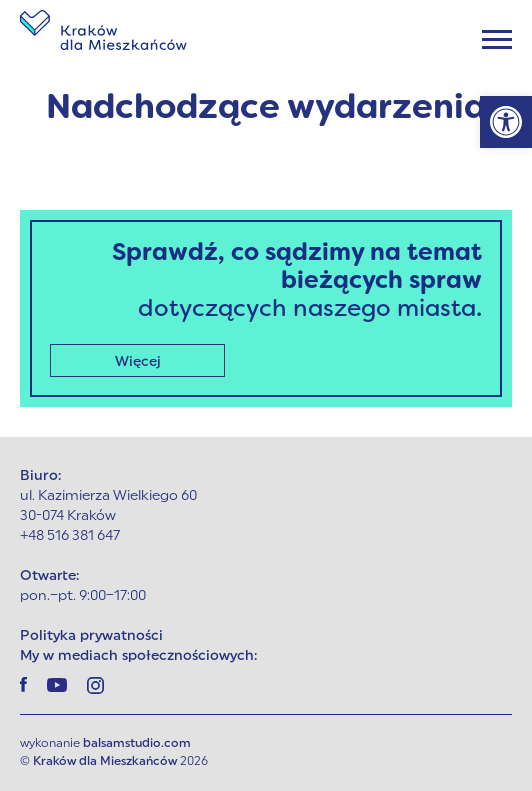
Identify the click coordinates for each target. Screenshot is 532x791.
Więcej (138, 362)
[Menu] (497, 39)
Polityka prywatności (91, 636)
